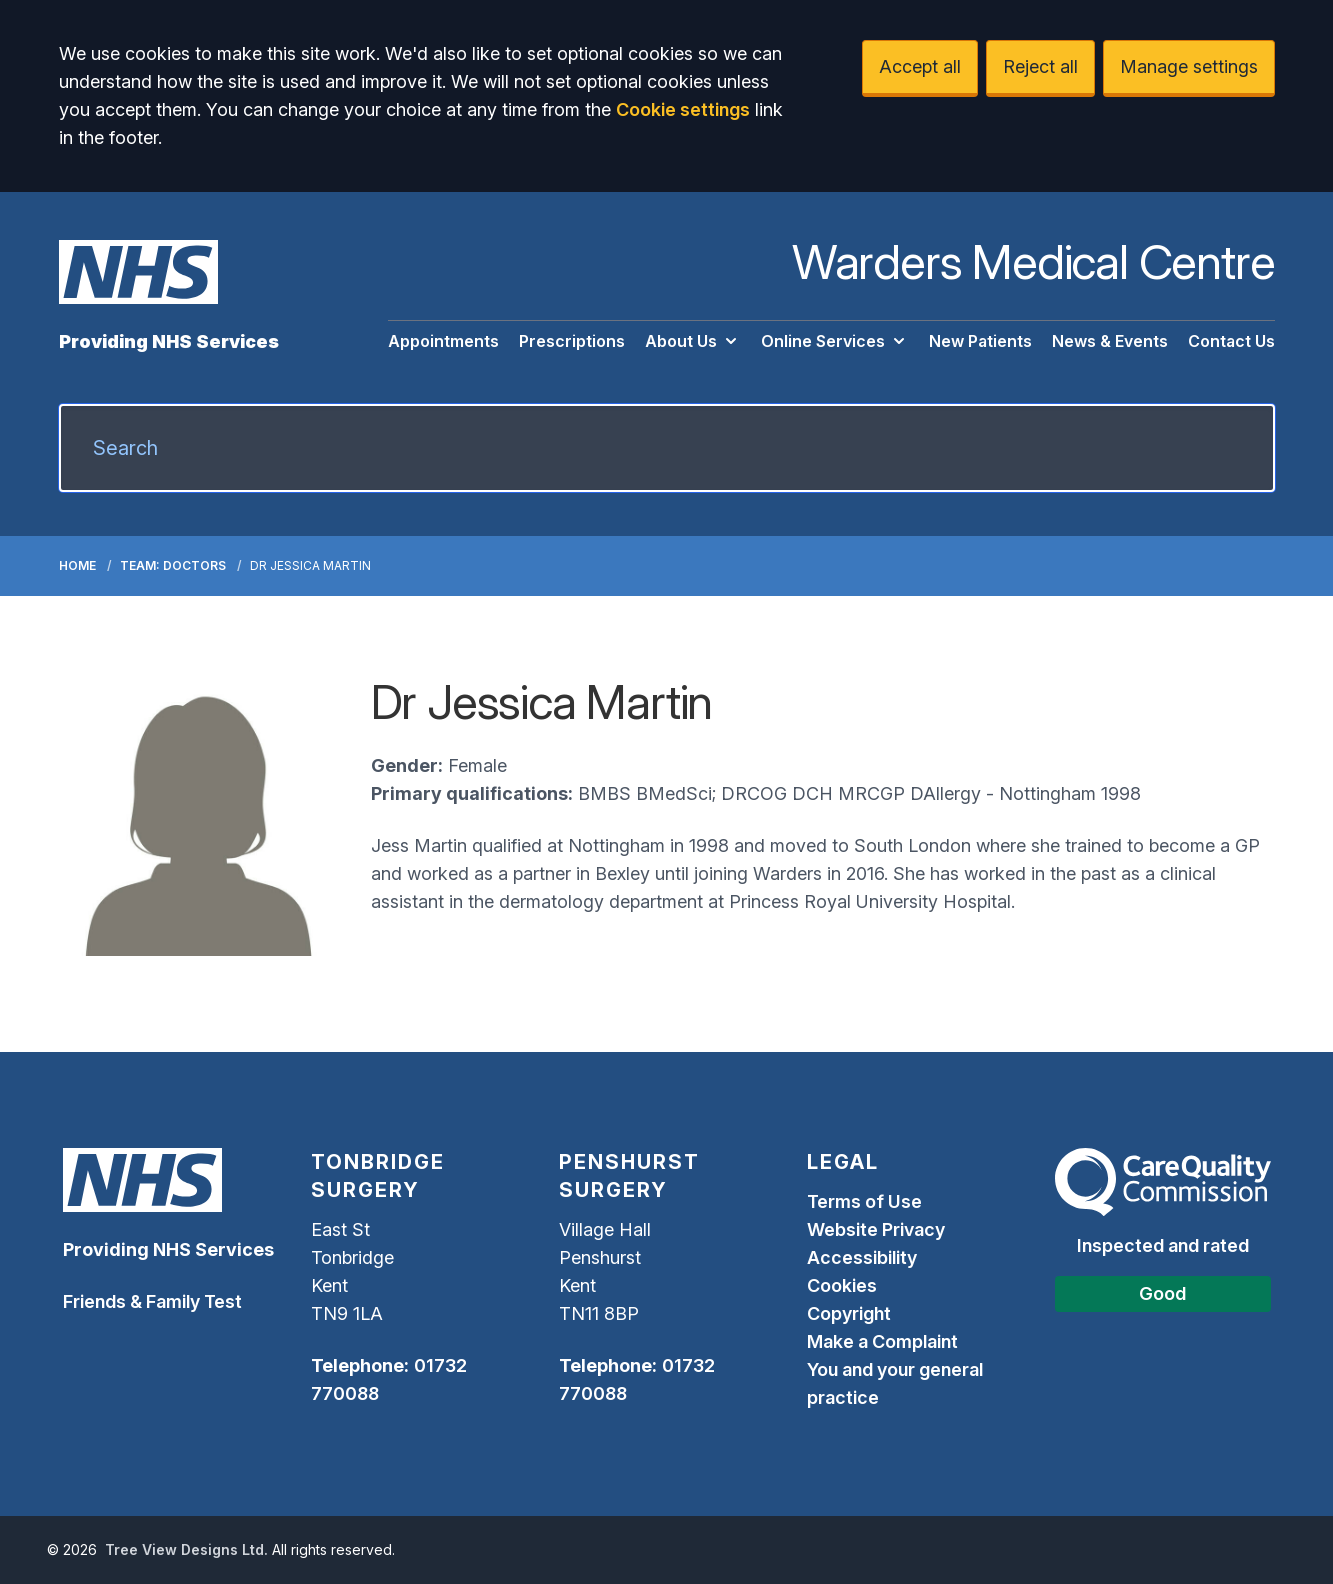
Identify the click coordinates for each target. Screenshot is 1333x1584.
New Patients (980, 341)
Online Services (835, 341)
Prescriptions (572, 341)
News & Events (1110, 341)
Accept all (920, 66)
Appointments (443, 341)
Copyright (849, 1313)
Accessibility (862, 1257)
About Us (693, 341)
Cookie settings (683, 109)
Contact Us (1231, 341)
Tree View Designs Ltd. (186, 1549)
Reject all (1040, 66)
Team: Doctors (173, 565)
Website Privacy (876, 1229)
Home (77, 565)
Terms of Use (864, 1201)
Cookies (842, 1285)
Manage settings (1189, 66)
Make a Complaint (882, 1341)
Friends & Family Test (152, 1301)
